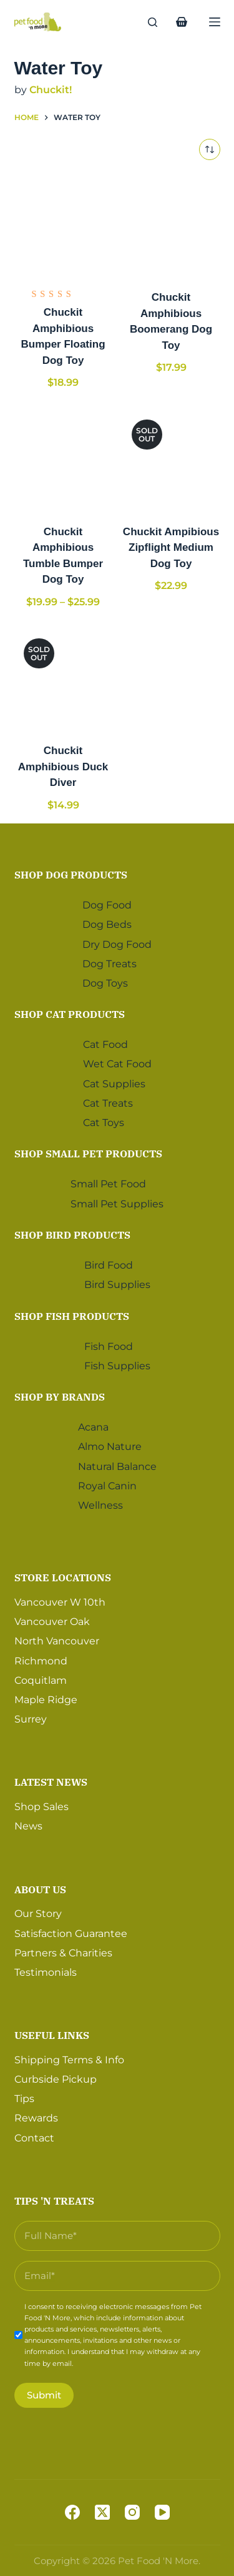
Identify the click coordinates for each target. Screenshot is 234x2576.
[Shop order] (209, 149)
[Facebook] (72, 2512)
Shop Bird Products (72, 1235)
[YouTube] (162, 2512)
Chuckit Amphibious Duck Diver (63, 766)
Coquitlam (40, 1680)
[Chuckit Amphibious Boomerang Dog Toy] (171, 225)
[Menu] (214, 22)
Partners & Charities (63, 1953)
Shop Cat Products (69, 1014)
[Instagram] (132, 2512)
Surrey (30, 1719)
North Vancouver (56, 1641)
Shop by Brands (59, 1397)
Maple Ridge (45, 1700)
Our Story (38, 1913)
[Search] (152, 22)
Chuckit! (50, 90)
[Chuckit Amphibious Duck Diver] (63, 678)
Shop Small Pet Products (88, 1153)
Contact (34, 2138)
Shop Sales (41, 1807)
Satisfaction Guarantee (70, 1934)
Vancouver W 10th (59, 1602)
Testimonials (45, 1972)
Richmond (40, 1661)
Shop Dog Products (70, 874)
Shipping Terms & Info (69, 2060)
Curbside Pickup (55, 2079)
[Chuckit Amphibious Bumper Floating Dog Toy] (63, 225)
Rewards (36, 2118)
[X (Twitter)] (102, 2512)
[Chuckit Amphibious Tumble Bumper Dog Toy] (63, 459)
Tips (24, 2099)
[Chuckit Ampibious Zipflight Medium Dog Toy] (171, 459)
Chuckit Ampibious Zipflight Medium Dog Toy (171, 548)
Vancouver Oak (52, 1622)
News (28, 1826)
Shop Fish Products (71, 1316)
